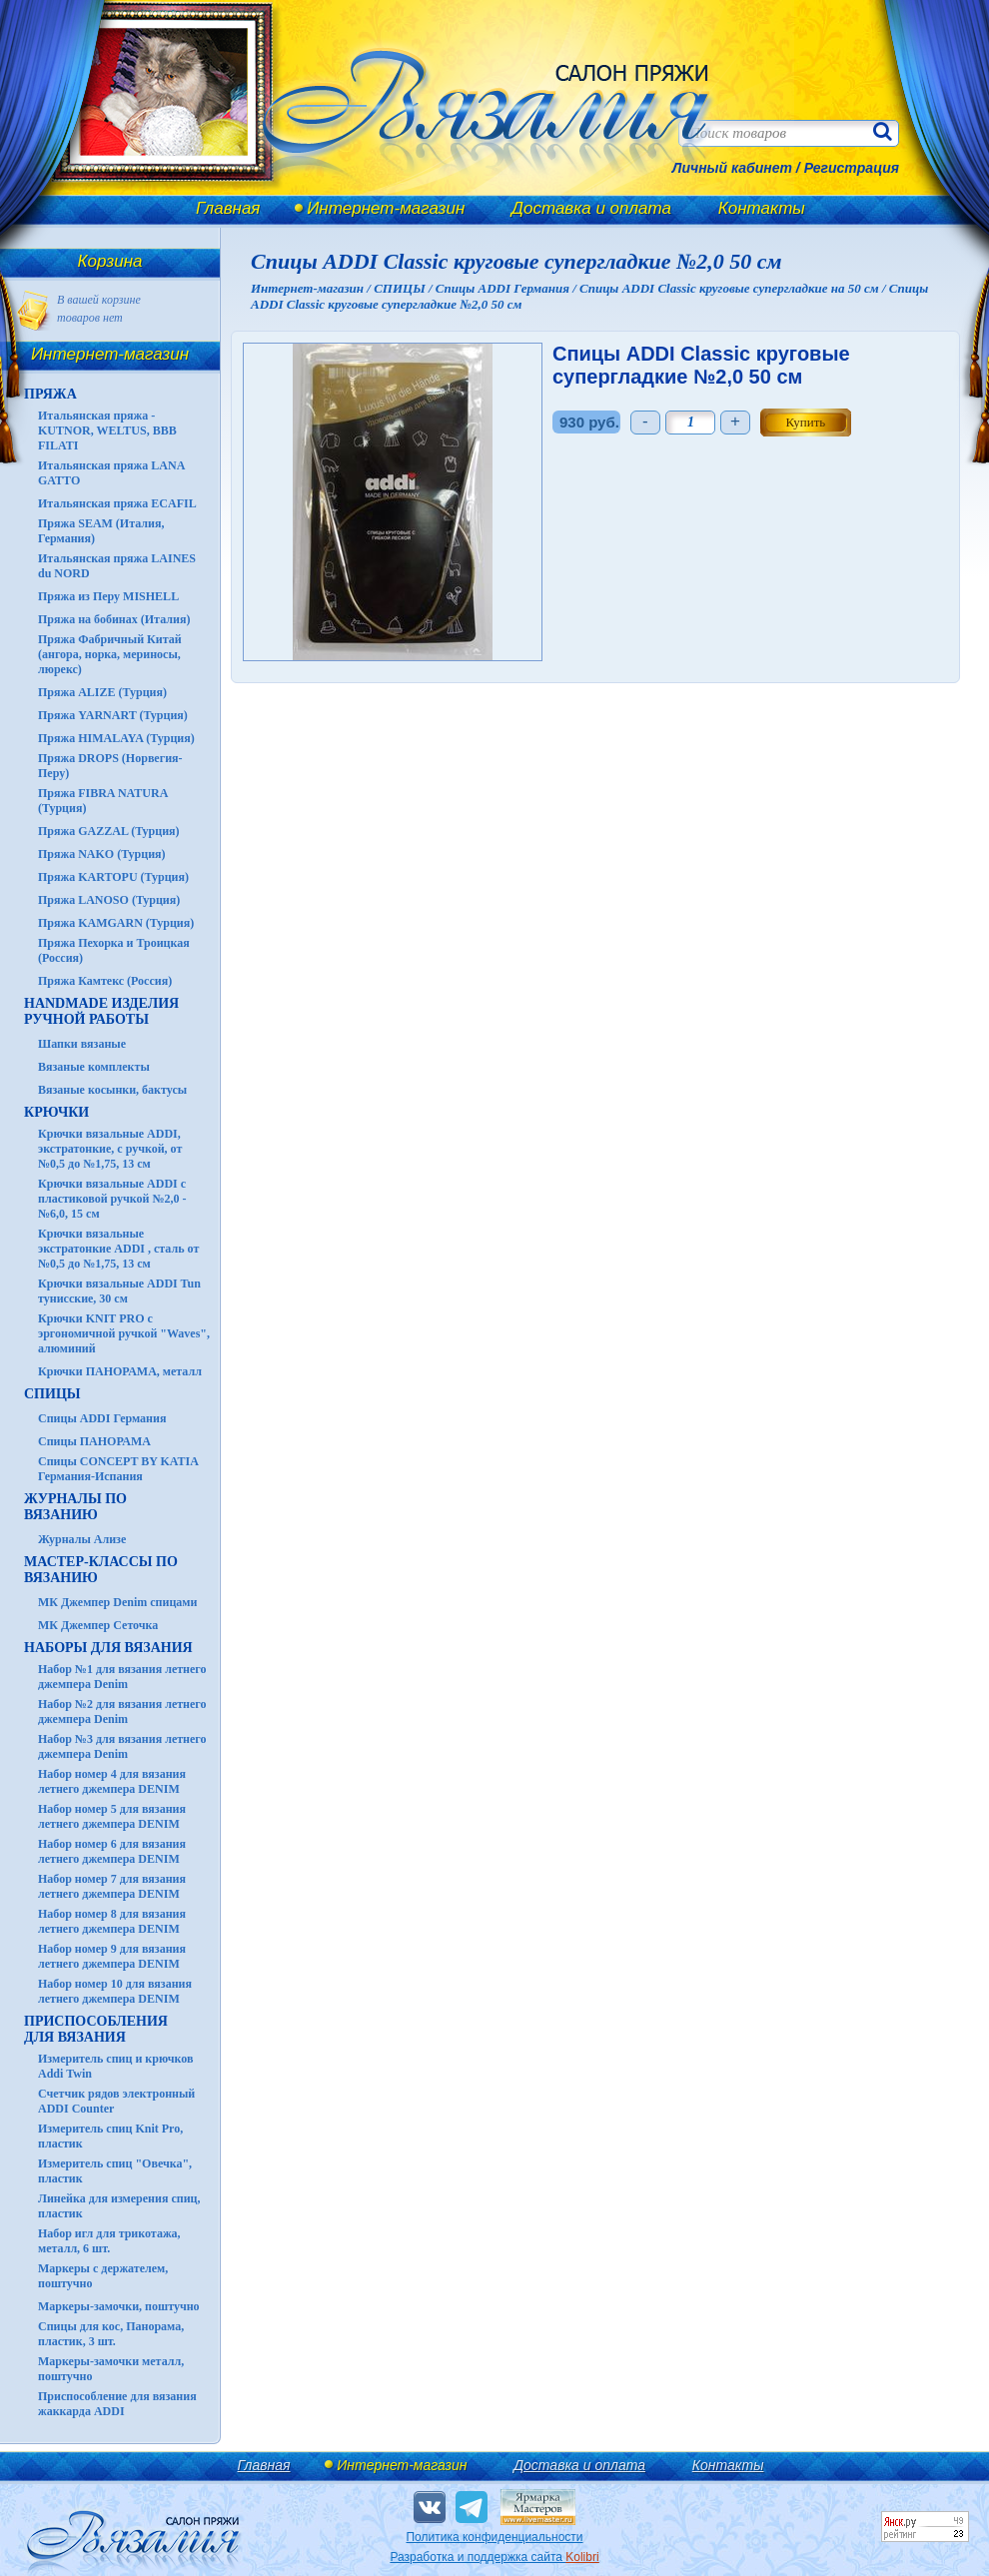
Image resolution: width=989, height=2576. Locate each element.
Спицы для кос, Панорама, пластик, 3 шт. (111, 2333)
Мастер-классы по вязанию (101, 1569)
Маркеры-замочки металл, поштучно (111, 2368)
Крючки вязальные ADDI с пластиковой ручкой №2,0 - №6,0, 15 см (112, 1199)
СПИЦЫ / (405, 288)
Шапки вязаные (82, 1044)
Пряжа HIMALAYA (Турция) (116, 738)
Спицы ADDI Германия (102, 1418)
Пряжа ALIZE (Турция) (102, 692)
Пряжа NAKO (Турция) (102, 854)
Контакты (761, 208)
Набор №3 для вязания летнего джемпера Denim (122, 1746)
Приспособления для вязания (96, 2029)
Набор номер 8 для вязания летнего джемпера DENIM (112, 1921)
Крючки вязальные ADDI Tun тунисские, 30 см (119, 1291)
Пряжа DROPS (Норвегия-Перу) (110, 765)
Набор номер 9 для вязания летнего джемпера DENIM (112, 1956)
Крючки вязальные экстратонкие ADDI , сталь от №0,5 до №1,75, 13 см (118, 1249)
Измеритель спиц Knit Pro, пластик (110, 2136)
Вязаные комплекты (94, 1067)
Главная (228, 208)
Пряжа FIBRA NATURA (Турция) (103, 800)
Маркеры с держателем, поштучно (103, 2275)
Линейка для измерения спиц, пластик (119, 2205)
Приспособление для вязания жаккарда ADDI (117, 2403)
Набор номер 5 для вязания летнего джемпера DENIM (112, 1816)
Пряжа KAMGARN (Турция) (116, 923)
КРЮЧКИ (56, 1112)
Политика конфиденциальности (494, 2537)
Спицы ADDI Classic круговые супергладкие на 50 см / (734, 288)
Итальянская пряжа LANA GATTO (111, 472)
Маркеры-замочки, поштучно (119, 2306)
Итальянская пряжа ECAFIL (117, 503)
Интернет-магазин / (312, 288)
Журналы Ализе (82, 1539)
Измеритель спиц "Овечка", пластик (115, 2170)
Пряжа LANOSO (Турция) (109, 900)
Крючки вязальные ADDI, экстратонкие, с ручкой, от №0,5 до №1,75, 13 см (110, 1149)
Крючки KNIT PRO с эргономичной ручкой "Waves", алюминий (124, 1333)
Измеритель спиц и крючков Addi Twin (115, 2066)
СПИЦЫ (52, 1393)
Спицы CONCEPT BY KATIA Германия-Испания (118, 1468)
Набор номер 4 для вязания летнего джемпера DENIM (112, 1781)
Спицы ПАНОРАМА (94, 1441)
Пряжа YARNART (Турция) (113, 715)
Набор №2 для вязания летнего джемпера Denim (122, 1711)
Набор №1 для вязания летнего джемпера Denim (122, 1676)
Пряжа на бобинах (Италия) (114, 619)
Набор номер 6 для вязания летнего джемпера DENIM (112, 1851)
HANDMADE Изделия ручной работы (101, 1011)
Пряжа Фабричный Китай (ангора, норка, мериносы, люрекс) (110, 654)
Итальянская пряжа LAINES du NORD (117, 565)
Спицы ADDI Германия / (507, 288)
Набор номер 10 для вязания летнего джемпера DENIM (115, 1991)
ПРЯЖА (50, 394)
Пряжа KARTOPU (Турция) (113, 877)
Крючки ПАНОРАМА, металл (120, 1371)
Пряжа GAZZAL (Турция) (109, 831)
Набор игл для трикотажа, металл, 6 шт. (109, 2240)
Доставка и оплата (591, 208)
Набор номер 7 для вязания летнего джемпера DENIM (112, 1886)
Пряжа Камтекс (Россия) (105, 981)
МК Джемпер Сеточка (98, 1625)
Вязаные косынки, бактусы (112, 1090)
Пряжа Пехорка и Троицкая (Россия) (114, 950)
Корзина (110, 261)
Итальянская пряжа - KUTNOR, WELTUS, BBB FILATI (107, 430)
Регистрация (851, 168)
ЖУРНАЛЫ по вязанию (75, 1506)
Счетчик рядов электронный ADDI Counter (116, 2101)
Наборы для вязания (108, 1647)
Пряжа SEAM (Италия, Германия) (101, 530)
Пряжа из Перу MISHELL (108, 596)
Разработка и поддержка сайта (494, 2557)
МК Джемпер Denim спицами (117, 1602)
